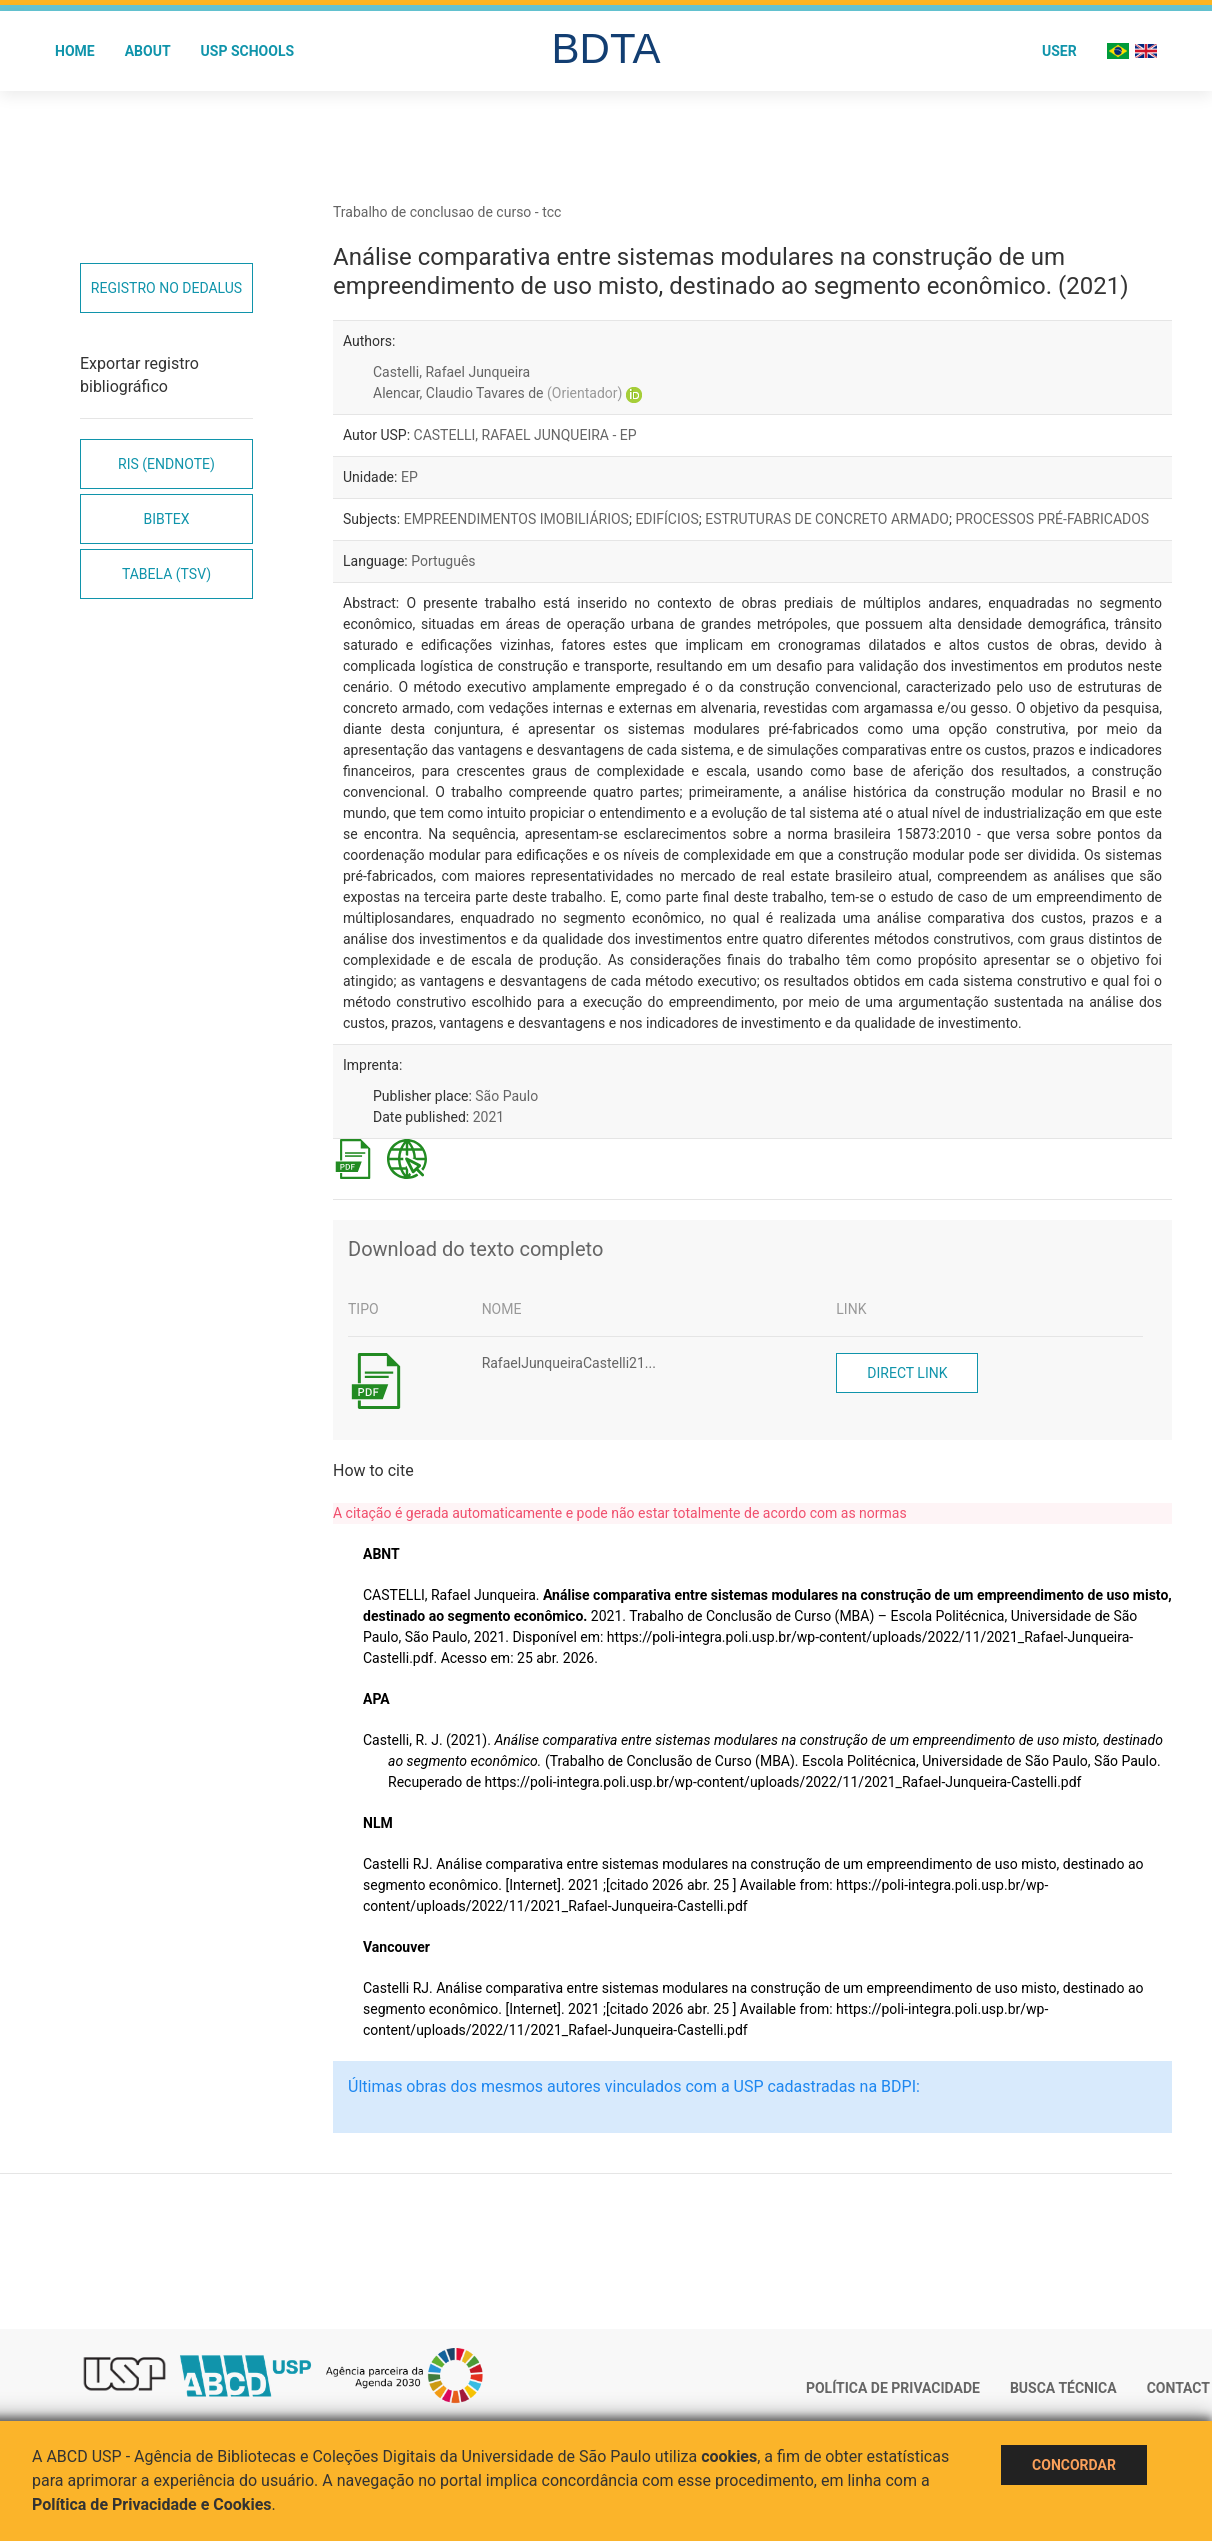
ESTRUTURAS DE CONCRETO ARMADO (827, 519)
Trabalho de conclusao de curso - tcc (447, 212)
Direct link (907, 1373)
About (148, 51)
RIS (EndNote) (166, 464)
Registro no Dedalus (166, 288)
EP (409, 477)
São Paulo (506, 1096)
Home (75, 51)
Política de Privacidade (893, 2388)
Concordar (1074, 2465)
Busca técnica (1063, 2388)
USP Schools (248, 51)
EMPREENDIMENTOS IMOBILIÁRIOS (516, 519)
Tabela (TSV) (166, 574)
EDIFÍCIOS (666, 519)
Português (443, 561)
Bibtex (166, 519)
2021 (488, 1117)
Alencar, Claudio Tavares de (497, 393)
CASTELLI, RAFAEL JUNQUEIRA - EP (525, 435)
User (1059, 51)
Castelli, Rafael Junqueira (451, 372)
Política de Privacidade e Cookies (152, 2504)
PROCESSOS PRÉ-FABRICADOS (1052, 519)
